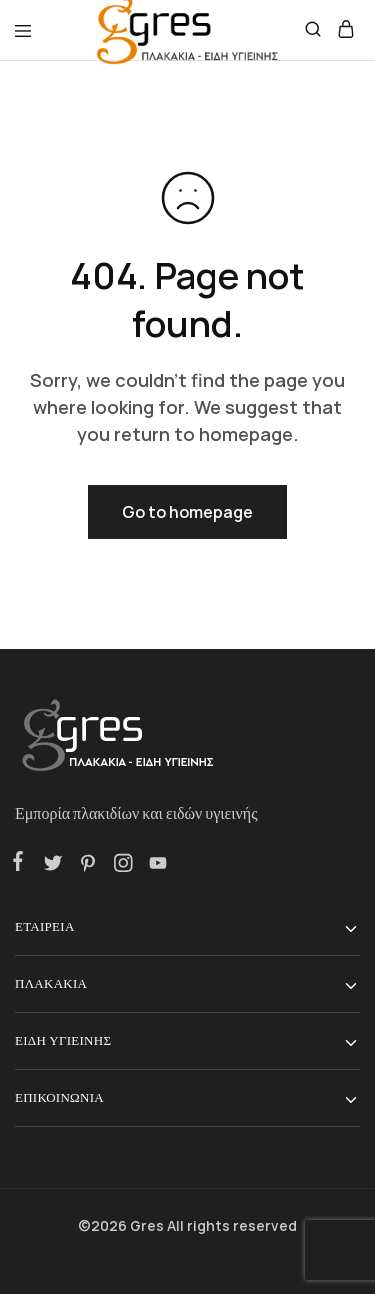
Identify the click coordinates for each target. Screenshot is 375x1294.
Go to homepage (187, 512)
